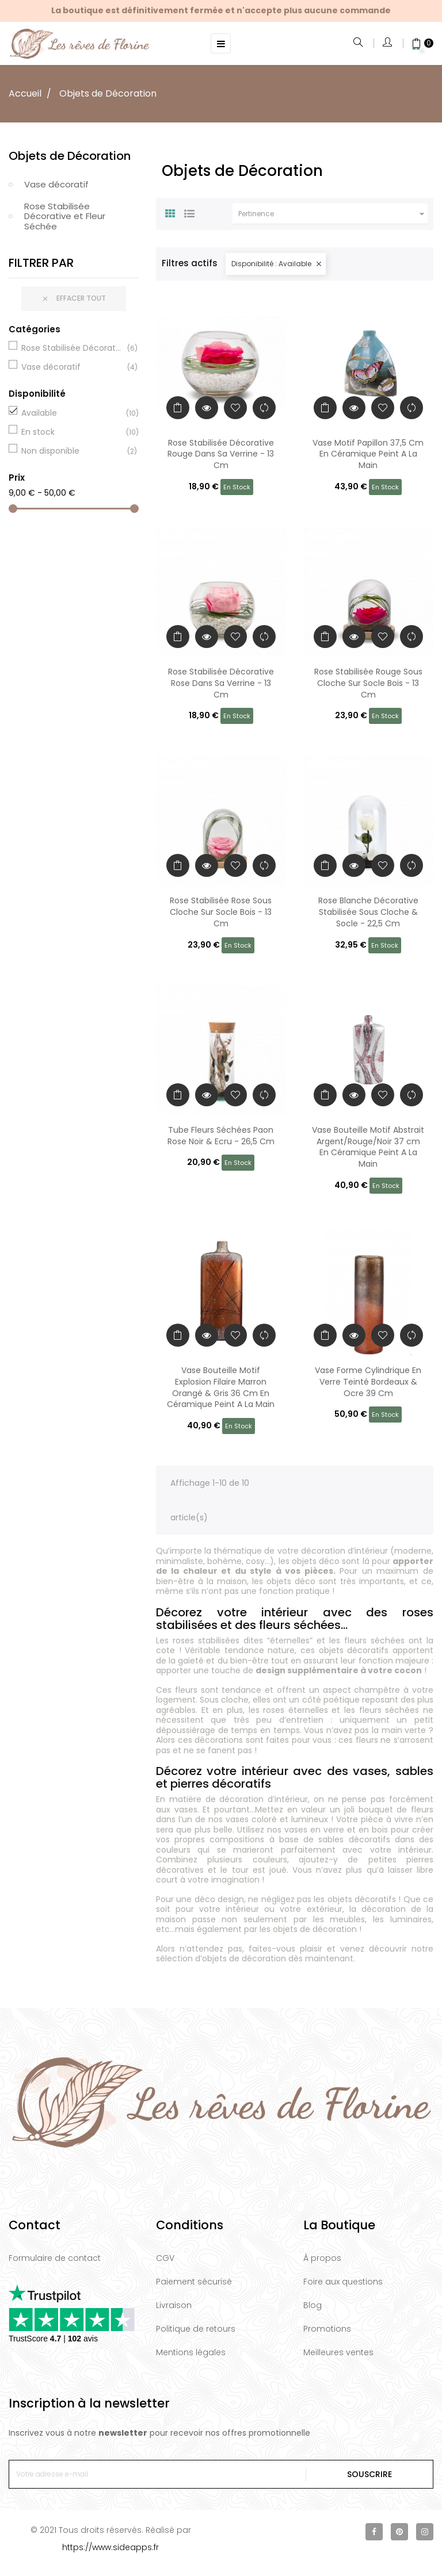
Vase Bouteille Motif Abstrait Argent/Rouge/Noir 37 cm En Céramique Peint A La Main (368, 1147)
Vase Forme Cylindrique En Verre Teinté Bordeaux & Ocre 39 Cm (368, 1381)
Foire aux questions (343, 2281)
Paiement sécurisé (194, 2281)
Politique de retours (195, 2328)
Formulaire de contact (55, 2258)
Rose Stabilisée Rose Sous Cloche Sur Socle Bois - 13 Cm (221, 912)
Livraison (174, 2305)
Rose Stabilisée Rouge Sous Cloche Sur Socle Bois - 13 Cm (368, 683)
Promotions (327, 2328)
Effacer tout (73, 299)
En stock (72, 432)
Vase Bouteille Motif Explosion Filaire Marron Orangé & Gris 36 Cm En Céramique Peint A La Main (221, 1387)
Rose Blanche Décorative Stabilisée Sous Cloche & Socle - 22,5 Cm (368, 912)
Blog (312, 2305)
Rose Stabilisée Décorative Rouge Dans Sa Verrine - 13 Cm (220, 454)
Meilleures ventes (338, 2352)
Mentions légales (191, 2352)
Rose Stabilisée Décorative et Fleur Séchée (64, 216)
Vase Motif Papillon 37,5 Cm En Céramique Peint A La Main (368, 454)
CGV (165, 2258)
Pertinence (333, 214)
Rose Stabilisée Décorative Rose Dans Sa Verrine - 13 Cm (221, 683)
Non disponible (72, 451)
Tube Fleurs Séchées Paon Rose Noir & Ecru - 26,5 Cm (221, 1135)
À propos (322, 2258)
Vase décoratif (56, 184)
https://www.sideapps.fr (110, 2547)
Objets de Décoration (70, 156)
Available (72, 413)
